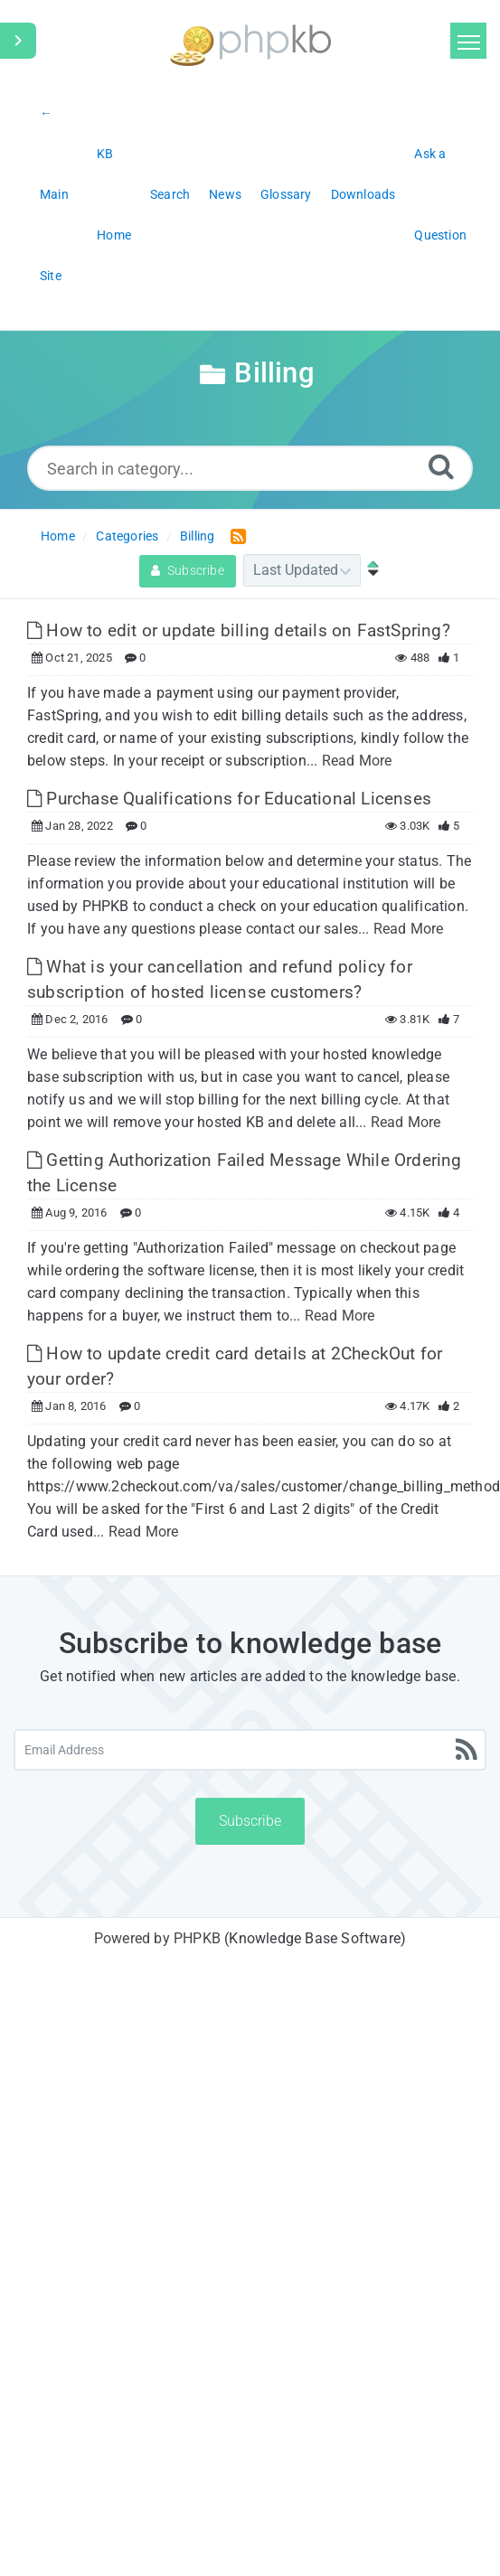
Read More (357, 760)
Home (58, 536)
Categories (127, 536)
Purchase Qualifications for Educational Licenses (229, 798)
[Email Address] (250, 1750)
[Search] (441, 466)
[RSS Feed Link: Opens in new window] (234, 535)
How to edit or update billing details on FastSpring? (238, 630)
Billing (197, 536)
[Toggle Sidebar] (18, 41)
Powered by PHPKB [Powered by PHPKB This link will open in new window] (157, 1938)
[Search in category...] (250, 468)
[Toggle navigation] (468, 41)
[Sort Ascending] (369, 569)
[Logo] (250, 43)
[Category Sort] (302, 570)
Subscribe (187, 570)
